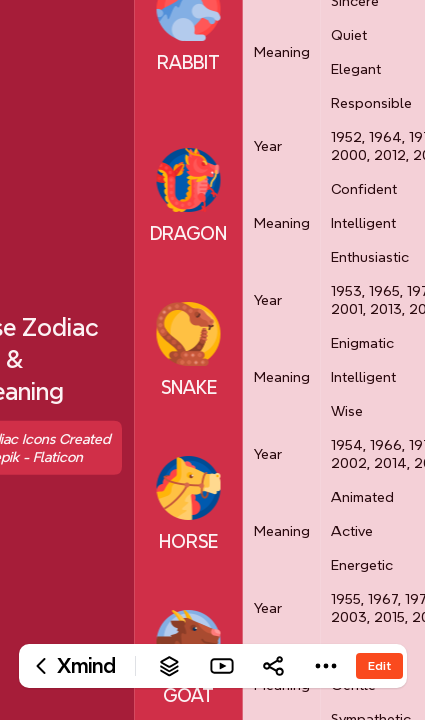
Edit (379, 665)
